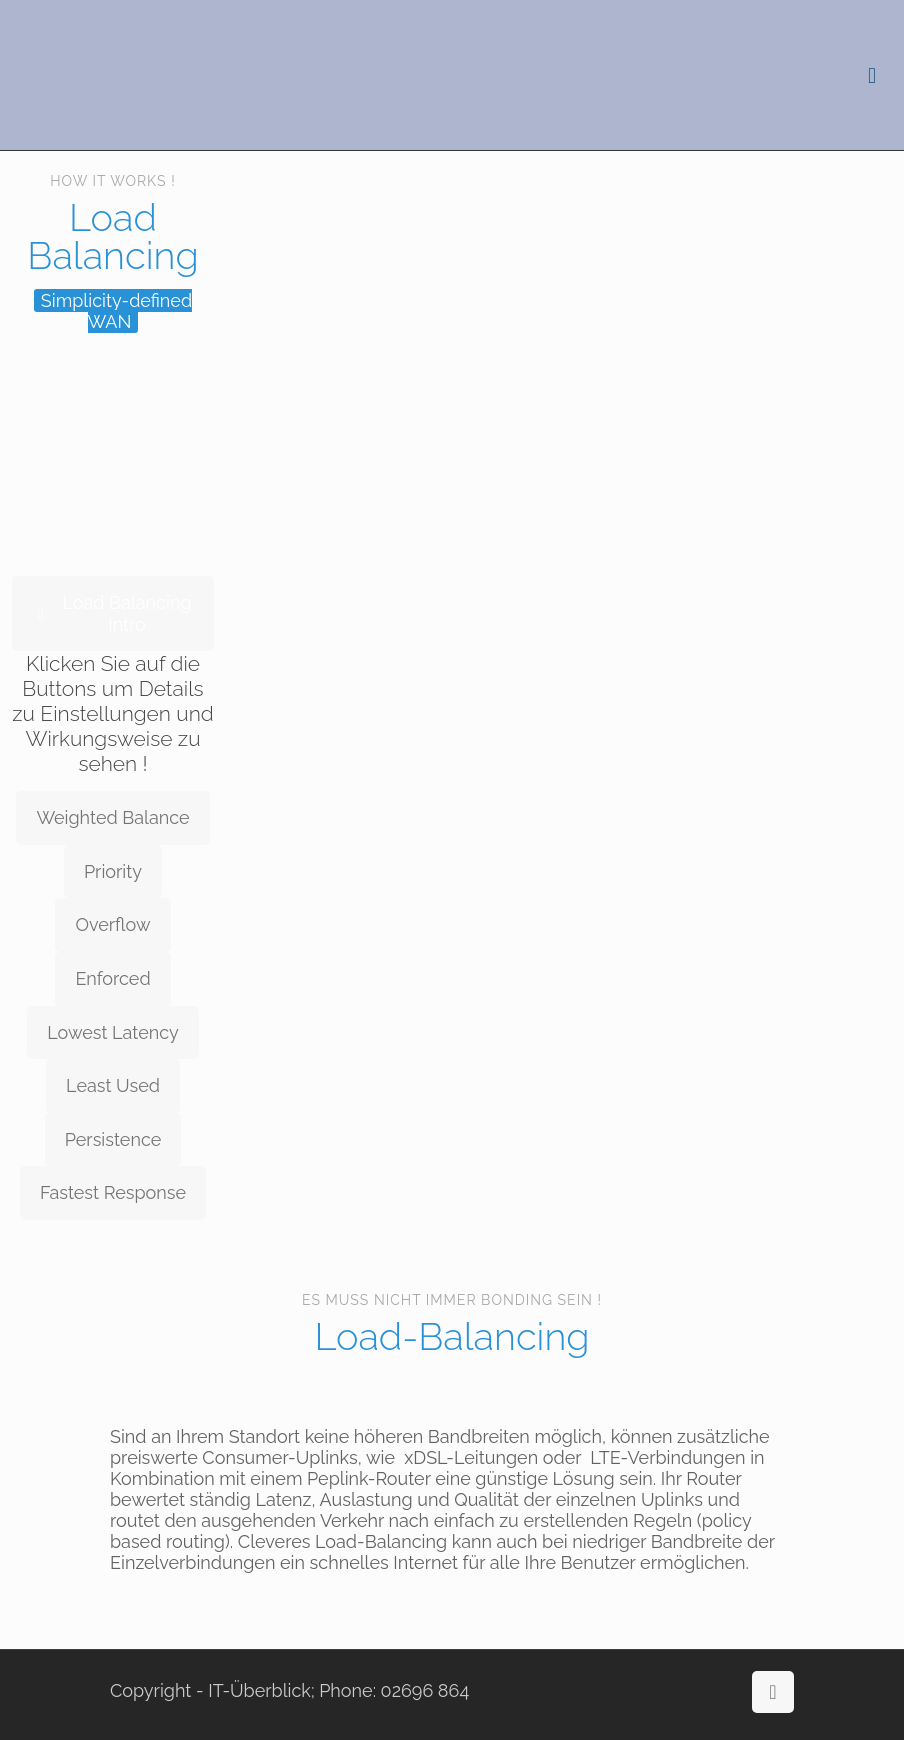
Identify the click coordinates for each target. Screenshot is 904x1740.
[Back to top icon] (773, 1692)
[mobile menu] (872, 75)
